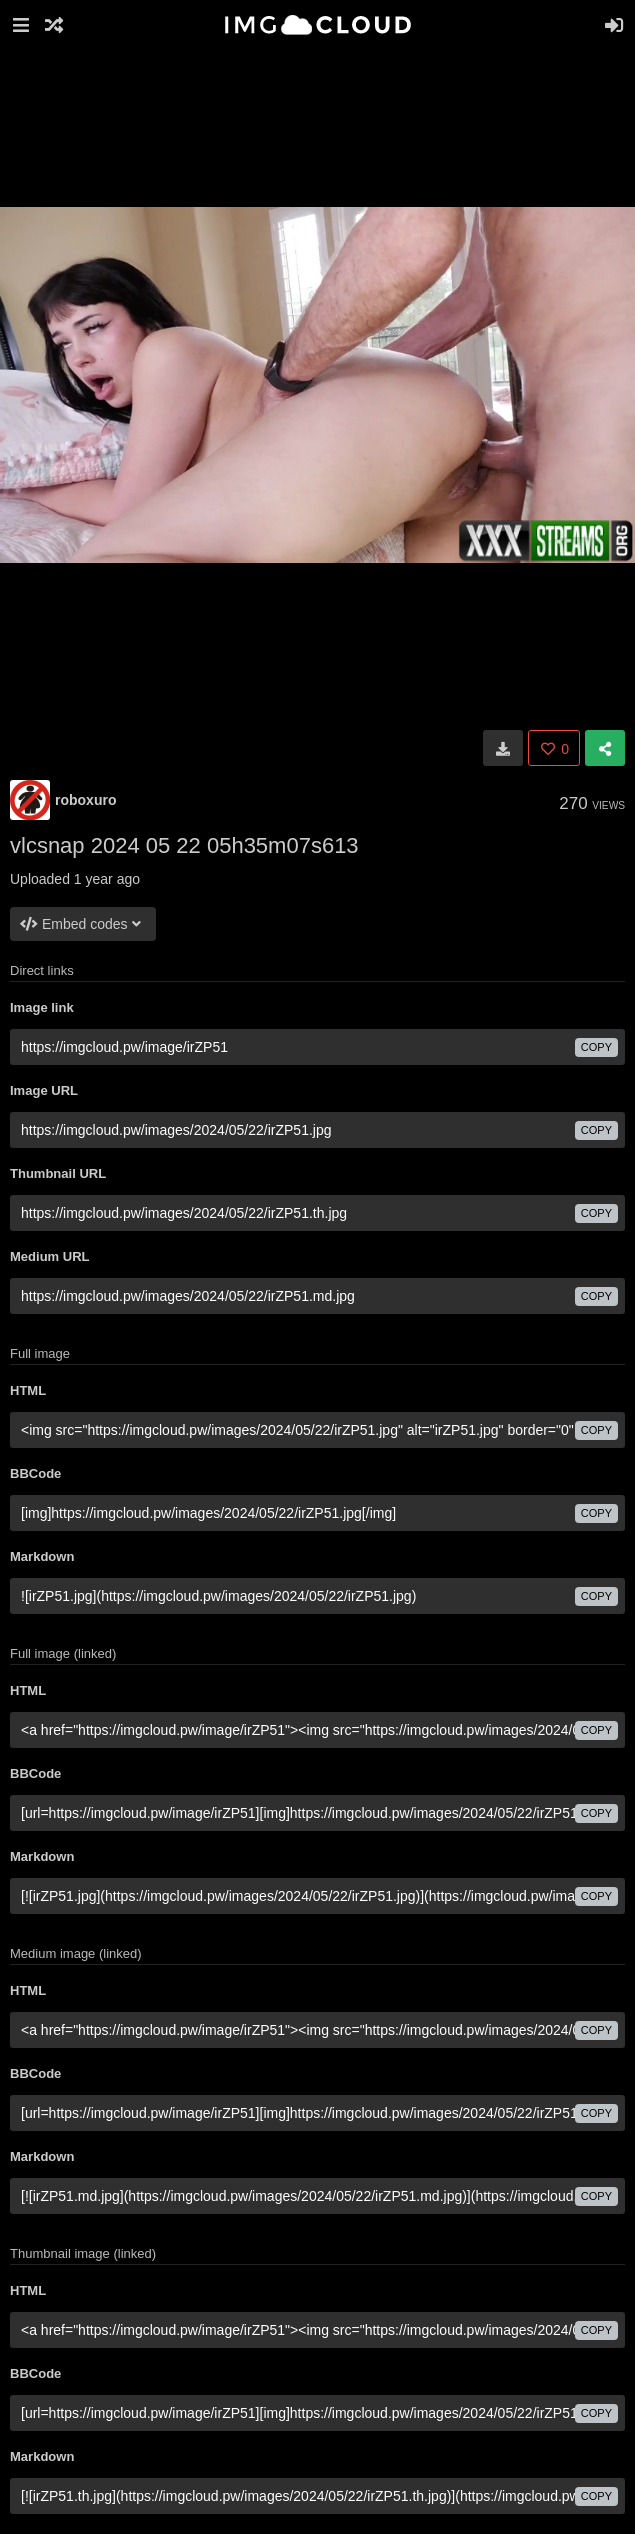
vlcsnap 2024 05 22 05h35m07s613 (184, 845)
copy (596, 1047)
